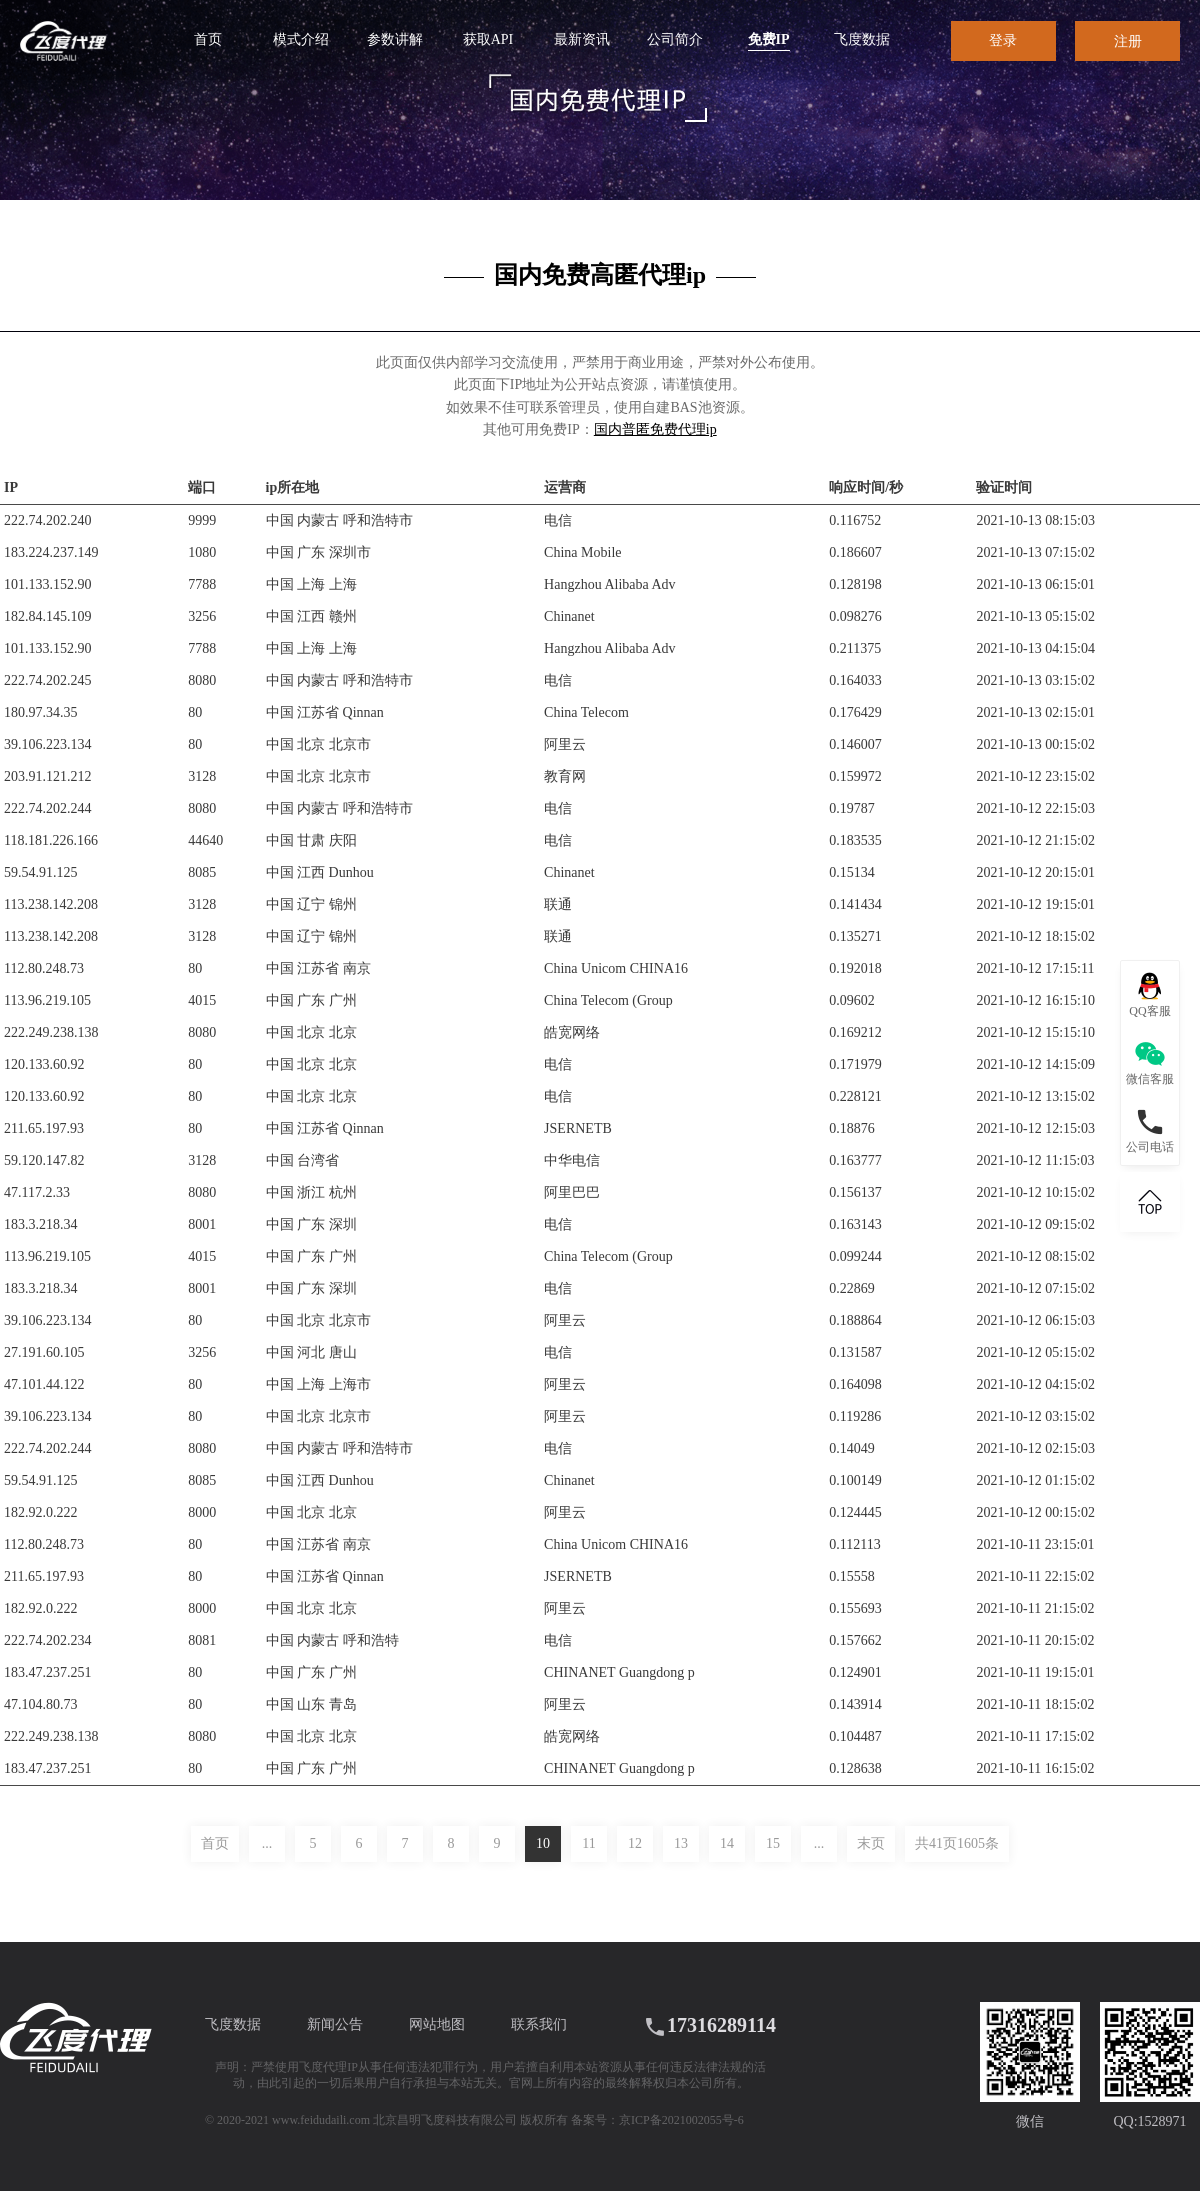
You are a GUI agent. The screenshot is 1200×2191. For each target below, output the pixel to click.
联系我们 (539, 2024)
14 (727, 1843)
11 (588, 1843)
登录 (1003, 40)
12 (635, 1843)
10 (543, 1843)
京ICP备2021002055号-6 (681, 2120)
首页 (215, 1843)
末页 (871, 1843)
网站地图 (437, 2024)
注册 (1128, 41)
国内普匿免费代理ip (655, 429)
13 (681, 1843)
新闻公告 (335, 2024)
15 (773, 1843)
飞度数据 (233, 2024)
